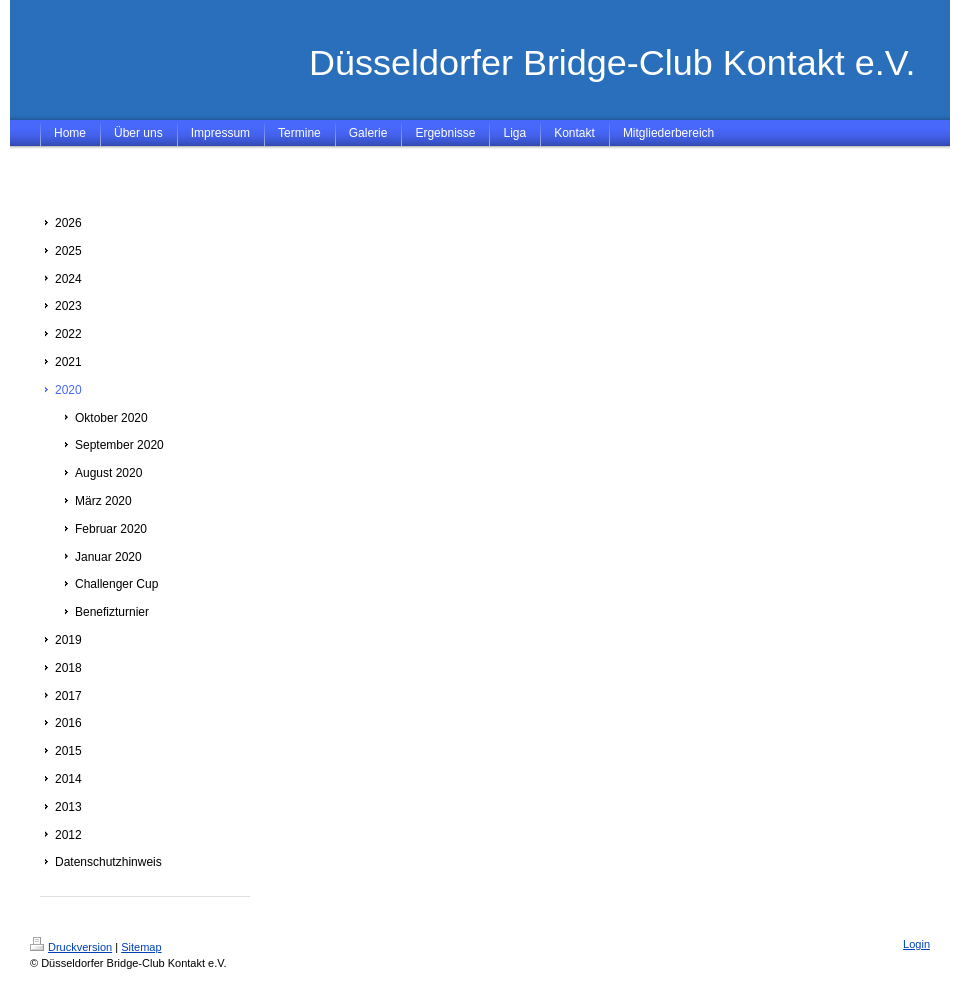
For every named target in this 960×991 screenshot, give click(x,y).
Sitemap (141, 947)
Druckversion (71, 947)
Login (916, 944)
